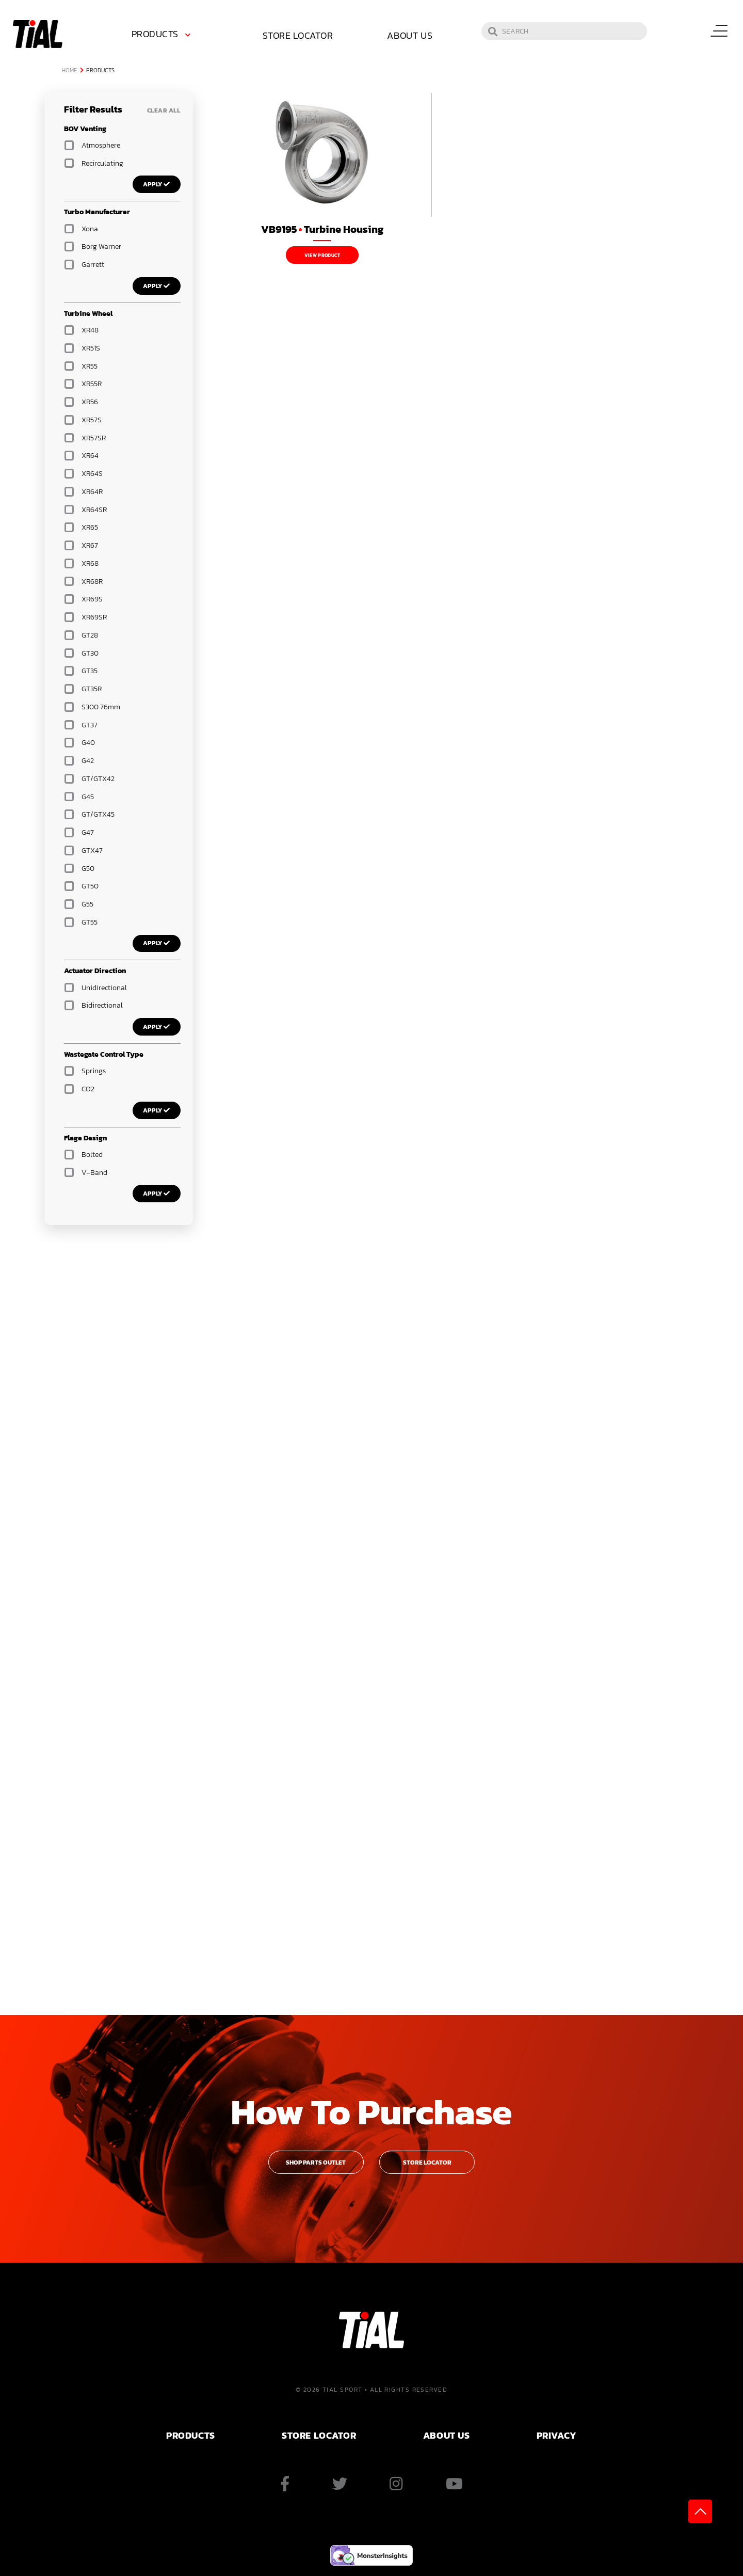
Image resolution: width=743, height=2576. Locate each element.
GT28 (90, 635)
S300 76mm (101, 707)
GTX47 (92, 850)
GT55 (90, 922)
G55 (87, 904)
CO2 (88, 1089)
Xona (90, 229)
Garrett (93, 264)
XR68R (92, 581)
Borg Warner (101, 246)
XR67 (90, 545)
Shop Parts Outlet (316, 2162)
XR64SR (94, 510)
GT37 (90, 725)
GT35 (90, 671)
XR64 (90, 455)
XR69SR (94, 617)
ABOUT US (446, 2435)
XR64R (92, 492)
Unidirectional (104, 988)
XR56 (90, 402)
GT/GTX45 (98, 814)
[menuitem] (163, 35)
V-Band (94, 1173)
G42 (88, 761)
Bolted (92, 1154)
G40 (88, 743)
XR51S (91, 348)
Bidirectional (102, 1005)
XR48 (90, 330)
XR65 (90, 527)
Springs (94, 1071)
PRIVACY (557, 2435)
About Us (410, 35)
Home (69, 70)
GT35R (92, 689)
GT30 (90, 653)
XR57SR (94, 438)
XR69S (92, 599)
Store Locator (289, 35)
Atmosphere (101, 145)
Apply (156, 184)
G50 (88, 868)
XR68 (90, 563)
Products (155, 34)
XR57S (92, 420)
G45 (88, 797)
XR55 (90, 366)
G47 (88, 832)
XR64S (92, 474)
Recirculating (102, 163)
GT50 (90, 886)
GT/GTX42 (98, 779)
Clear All (163, 110)
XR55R (92, 384)
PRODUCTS (190, 2435)
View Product (322, 255)
